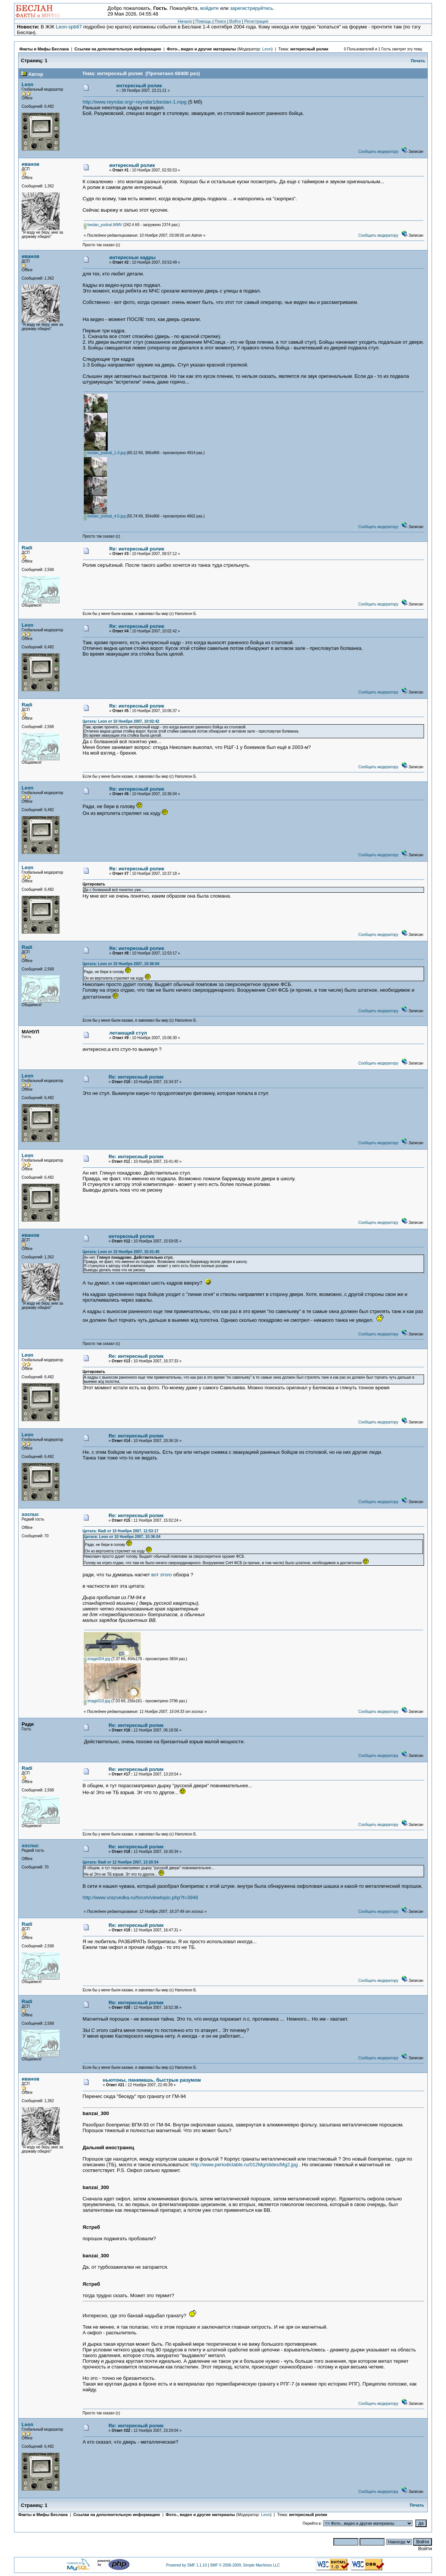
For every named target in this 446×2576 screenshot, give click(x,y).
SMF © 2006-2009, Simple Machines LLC (245, 2565)
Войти (235, 21)
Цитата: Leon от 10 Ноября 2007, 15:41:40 (121, 1252)
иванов (30, 164)
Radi (27, 547)
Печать (418, 60)
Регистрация (256, 21)
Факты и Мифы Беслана (44, 49)
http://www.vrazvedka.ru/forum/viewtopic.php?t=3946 (140, 1897)
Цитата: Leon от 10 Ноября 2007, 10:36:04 (121, 964)
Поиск (220, 21)
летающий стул (128, 1033)
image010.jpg (97, 1701)
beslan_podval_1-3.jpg (105, 453)
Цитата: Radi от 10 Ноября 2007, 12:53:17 (121, 1531)
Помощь (203, 21)
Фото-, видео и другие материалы (202, 49)
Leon (266, 49)
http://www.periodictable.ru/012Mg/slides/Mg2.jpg (244, 2164)
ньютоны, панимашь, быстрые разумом (152, 2080)
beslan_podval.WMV (103, 225)
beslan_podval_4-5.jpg (105, 516)
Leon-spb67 (69, 27)
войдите (209, 8)
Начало (185, 21)
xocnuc (30, 1514)
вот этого (161, 1574)
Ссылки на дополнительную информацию (117, 49)
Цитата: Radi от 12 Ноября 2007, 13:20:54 (121, 1862)
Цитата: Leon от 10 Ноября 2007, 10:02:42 (121, 721)
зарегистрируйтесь (251, 8)
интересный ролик (309, 49)
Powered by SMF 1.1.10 (186, 2565)
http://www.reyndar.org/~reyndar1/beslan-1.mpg (135, 102)
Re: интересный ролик (136, 549)
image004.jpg (97, 1659)
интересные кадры (132, 257)
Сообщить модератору (378, 151)
